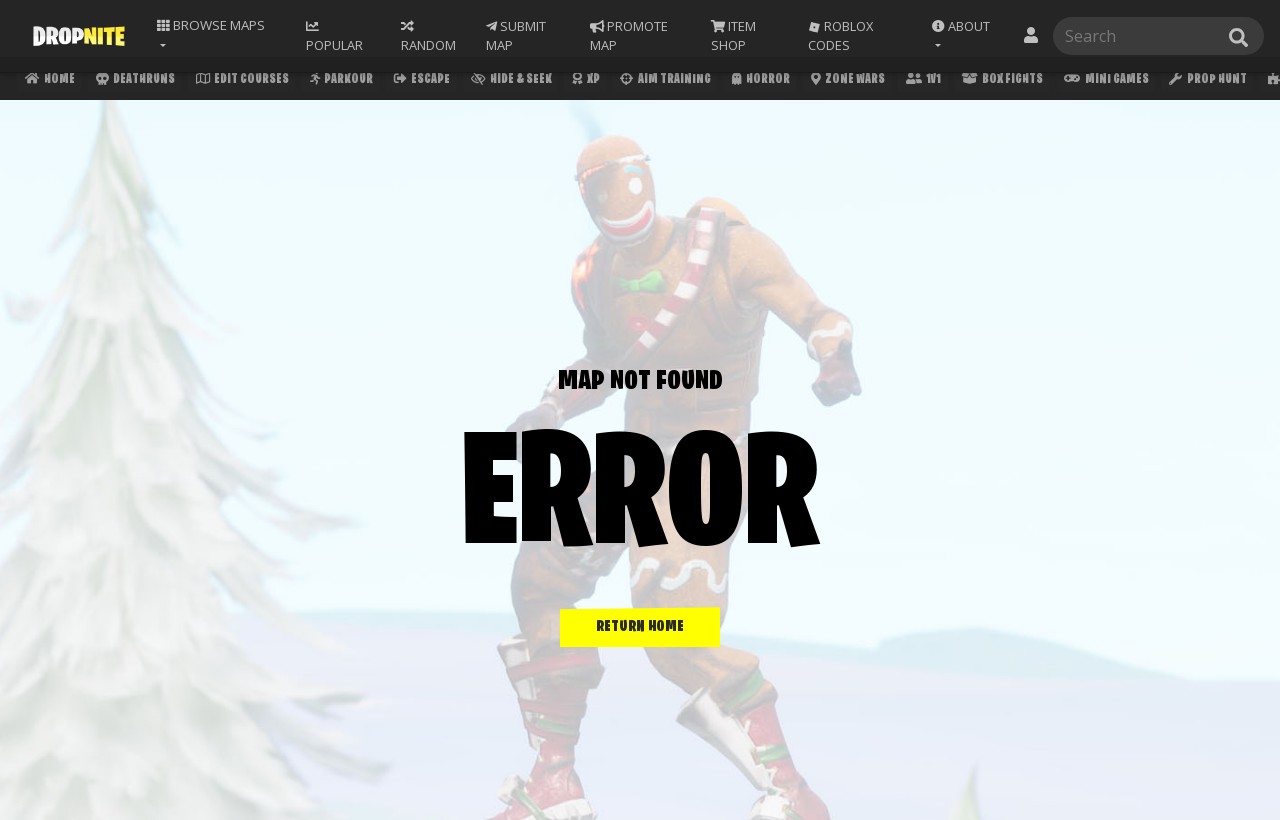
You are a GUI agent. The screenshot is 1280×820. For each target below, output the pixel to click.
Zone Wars (853, 81)
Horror (765, 81)
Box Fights (1009, 81)
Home (48, 81)
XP (589, 81)
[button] (966, 35)
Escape (424, 81)
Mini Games (1114, 81)
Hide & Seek (514, 81)
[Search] (1154, 35)
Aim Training (669, 81)
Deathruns (134, 81)
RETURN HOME (640, 627)
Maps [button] (212, 25)
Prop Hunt (1216, 81)
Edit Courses (242, 81)
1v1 (929, 81)
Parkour (342, 81)
